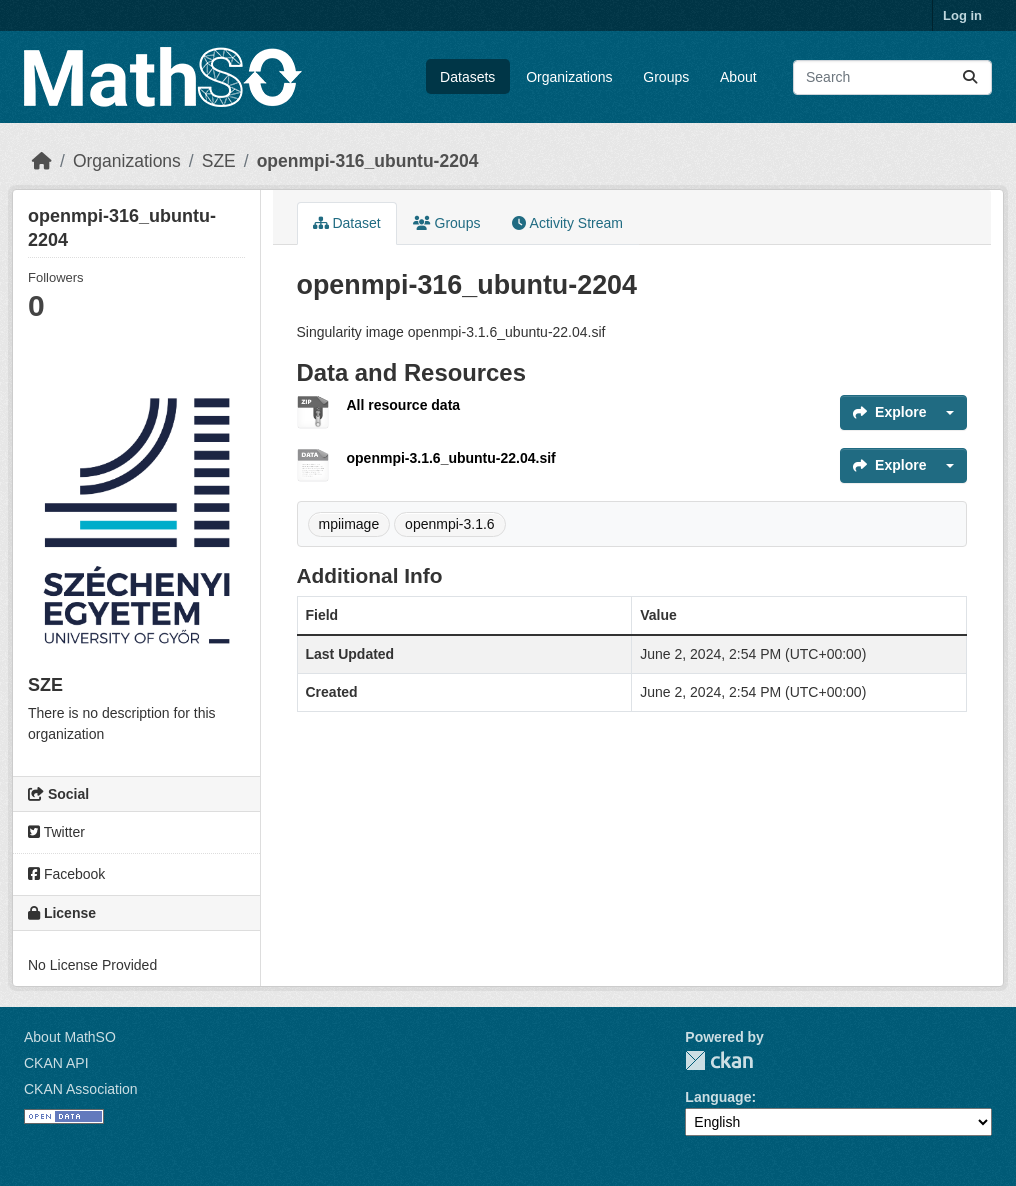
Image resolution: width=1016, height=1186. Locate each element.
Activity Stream (567, 223)
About (738, 77)
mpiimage (349, 524)
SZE (219, 161)
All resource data (404, 405)
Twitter (56, 832)
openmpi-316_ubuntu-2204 (368, 161)
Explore (889, 412)
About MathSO (70, 1037)
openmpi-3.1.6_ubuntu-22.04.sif (451, 458)
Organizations (569, 77)
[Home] (42, 161)
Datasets (467, 77)
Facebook (66, 874)
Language (718, 1097)
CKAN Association (81, 1089)
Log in (962, 15)
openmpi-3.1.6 (450, 524)
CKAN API (56, 1063)
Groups (666, 77)
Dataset (347, 223)
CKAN (719, 1060)
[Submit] (970, 77)
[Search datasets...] (892, 77)
